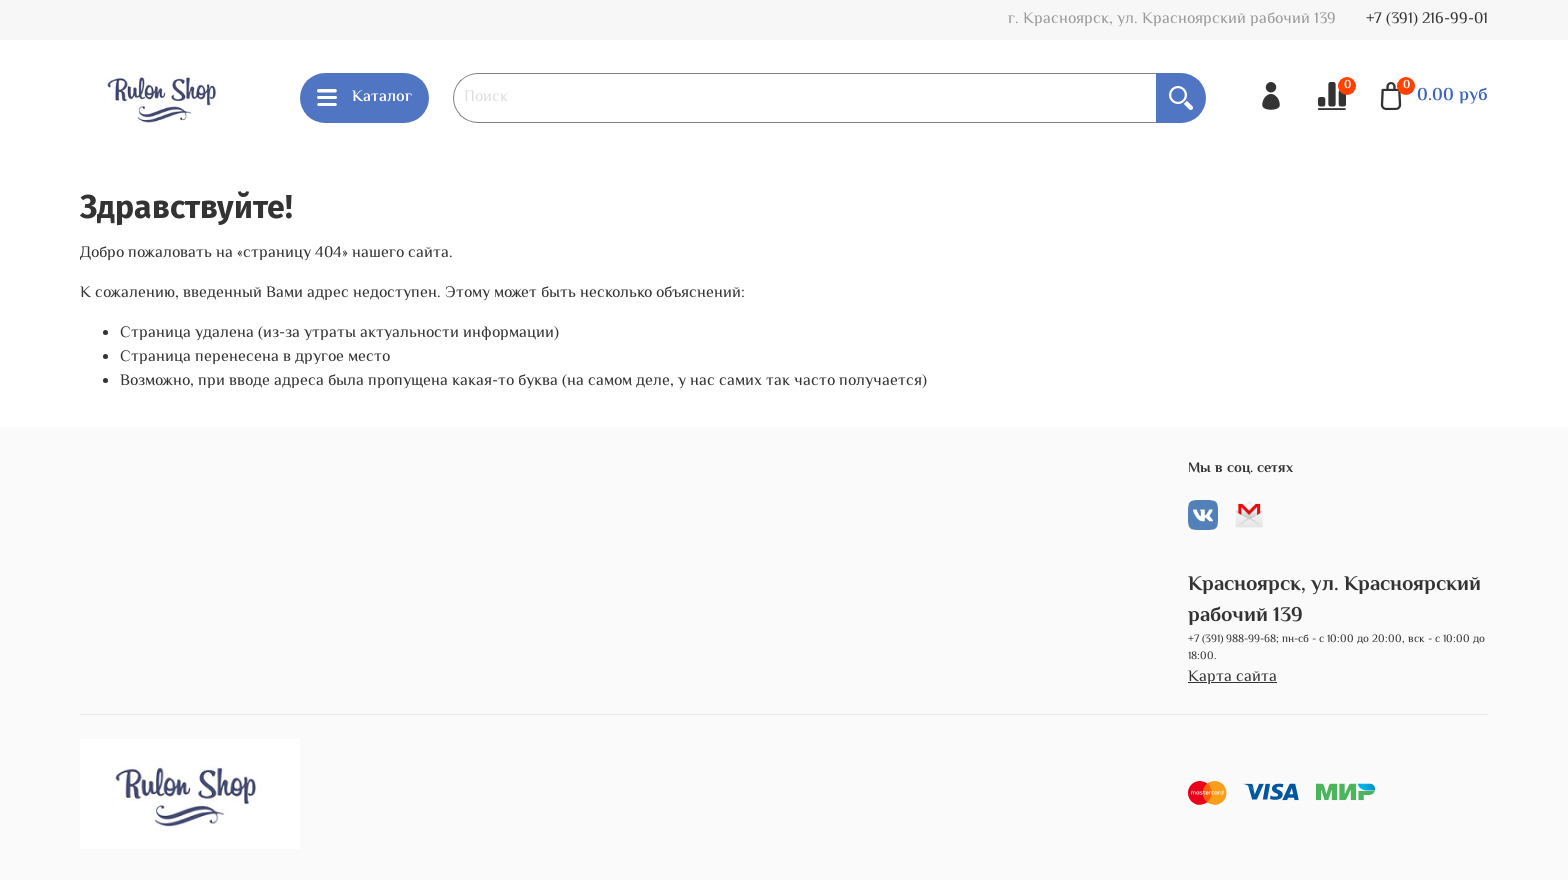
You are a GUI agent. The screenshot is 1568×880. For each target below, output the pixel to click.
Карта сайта (1232, 678)
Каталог (364, 97)
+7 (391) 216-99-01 (1427, 19)
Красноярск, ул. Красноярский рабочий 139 (1334, 600)
